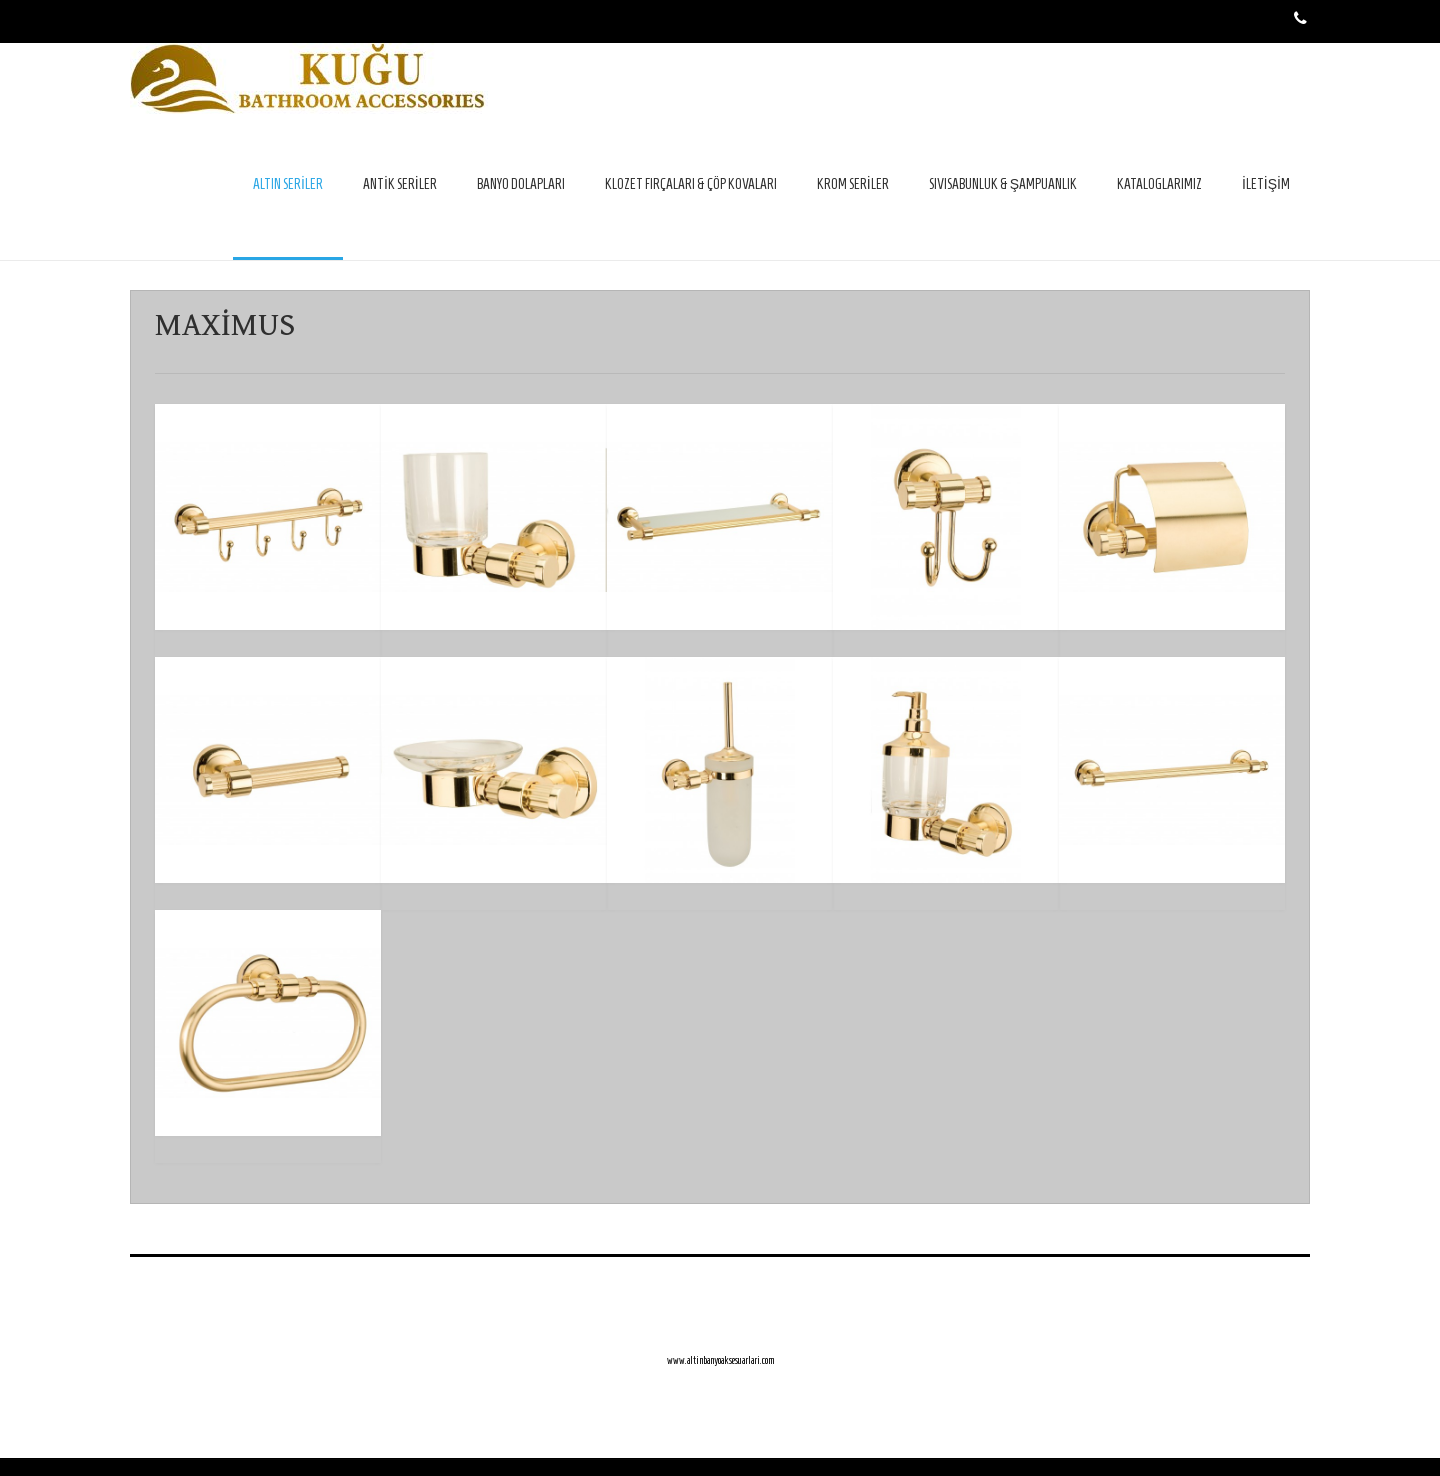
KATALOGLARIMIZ (1159, 184)
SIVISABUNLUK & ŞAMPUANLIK (1003, 184)
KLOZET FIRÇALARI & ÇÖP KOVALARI (691, 184)
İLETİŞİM (1266, 184)
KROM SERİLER (853, 184)
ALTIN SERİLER (288, 184)
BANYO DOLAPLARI (521, 184)
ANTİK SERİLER (400, 184)
